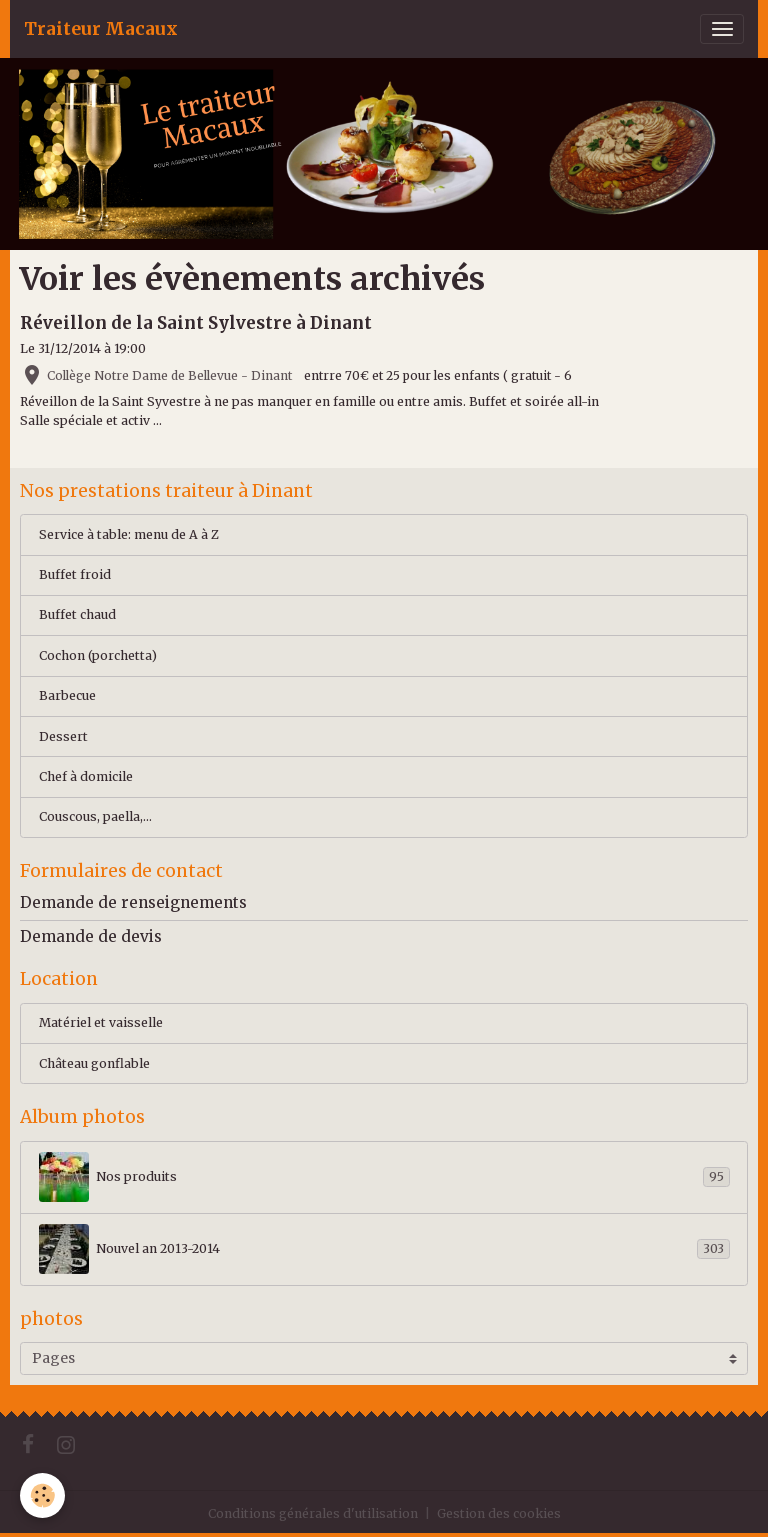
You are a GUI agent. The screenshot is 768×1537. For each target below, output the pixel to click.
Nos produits (384, 1177)
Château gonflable (94, 1063)
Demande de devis (91, 936)
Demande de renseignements (133, 902)
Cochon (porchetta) (98, 655)
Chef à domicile (86, 776)
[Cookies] (42, 1495)
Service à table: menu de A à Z (129, 534)
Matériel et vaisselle (101, 1022)
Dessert (63, 736)
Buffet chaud (77, 614)
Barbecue (67, 695)
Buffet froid (75, 574)
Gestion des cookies (499, 1513)
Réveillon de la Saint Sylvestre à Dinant (196, 323)
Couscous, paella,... (95, 816)
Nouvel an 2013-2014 (384, 1249)
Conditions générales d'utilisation (313, 1513)
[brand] (101, 29)
